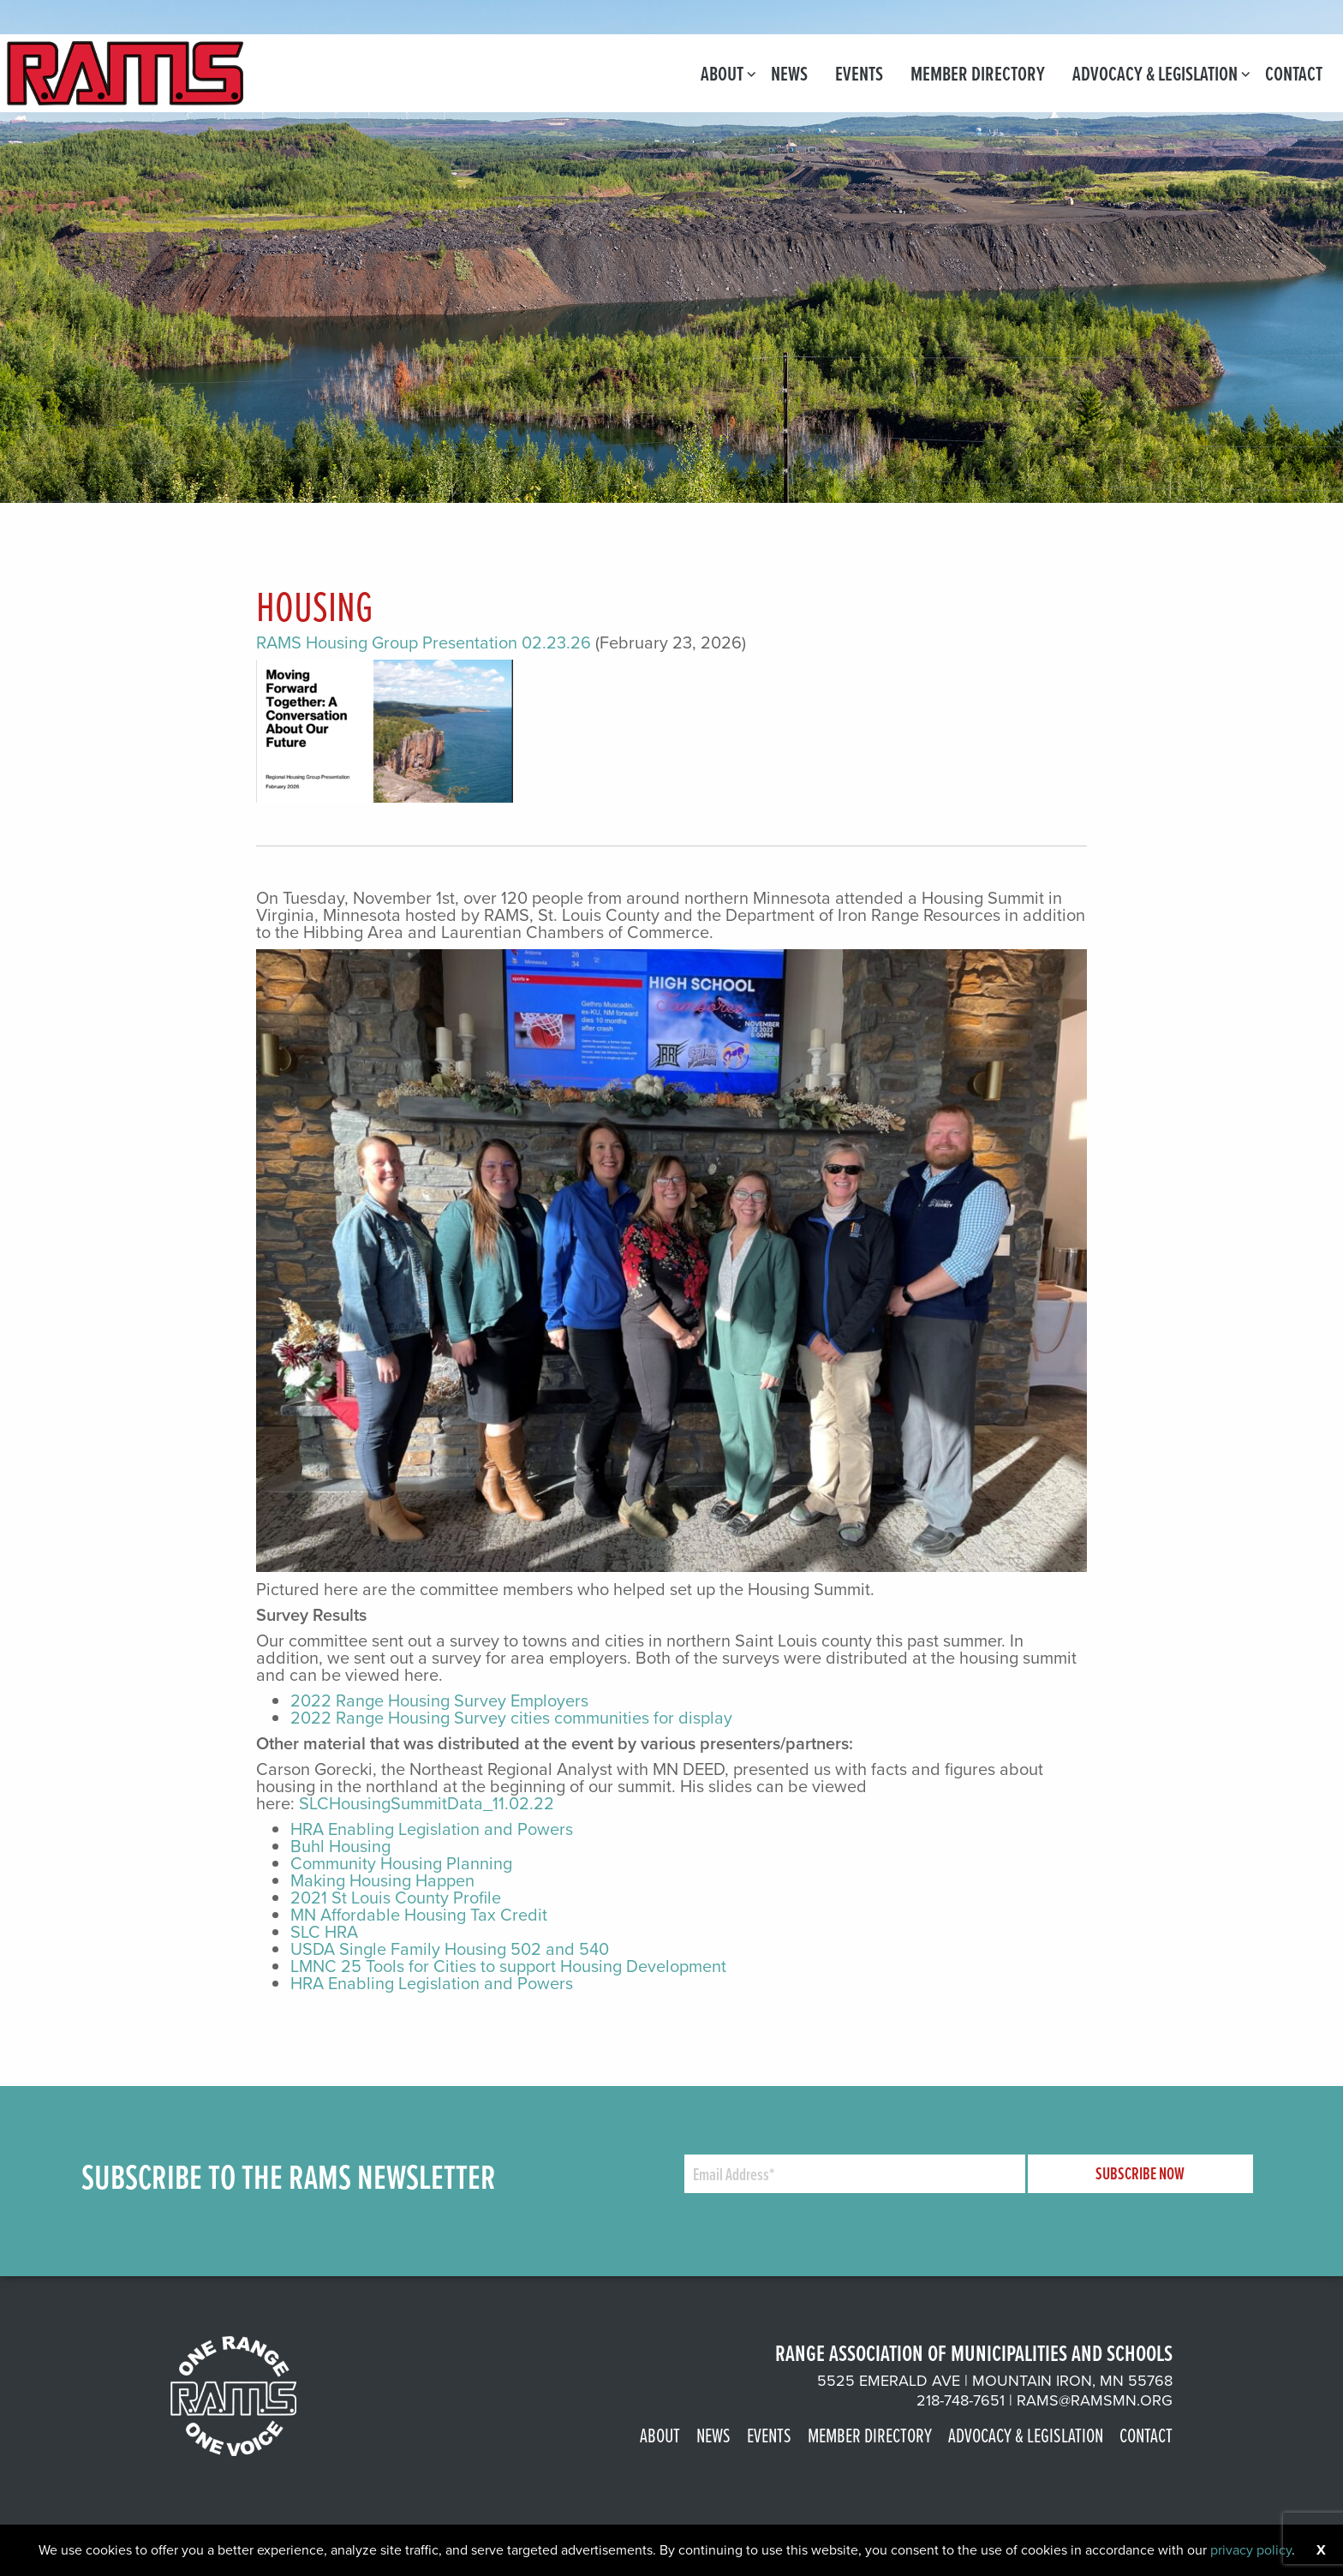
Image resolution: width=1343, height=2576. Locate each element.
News (789, 73)
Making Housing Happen (382, 1880)
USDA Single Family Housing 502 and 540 (449, 1949)
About (722, 73)
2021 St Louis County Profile (395, 1897)
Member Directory (977, 73)
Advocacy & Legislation (1155, 73)
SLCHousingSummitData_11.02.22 (426, 1803)
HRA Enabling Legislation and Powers (431, 1829)
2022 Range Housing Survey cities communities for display (511, 1717)
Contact (1293, 73)
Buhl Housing (340, 1846)
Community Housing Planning (401, 1863)
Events (859, 73)
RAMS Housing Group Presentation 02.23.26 (423, 642)
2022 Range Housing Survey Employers (439, 1700)
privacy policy (1251, 2550)
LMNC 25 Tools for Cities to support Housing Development (508, 1966)
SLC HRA (324, 1932)
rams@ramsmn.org (1095, 2400)
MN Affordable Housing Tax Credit (418, 1915)
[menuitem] (722, 73)
